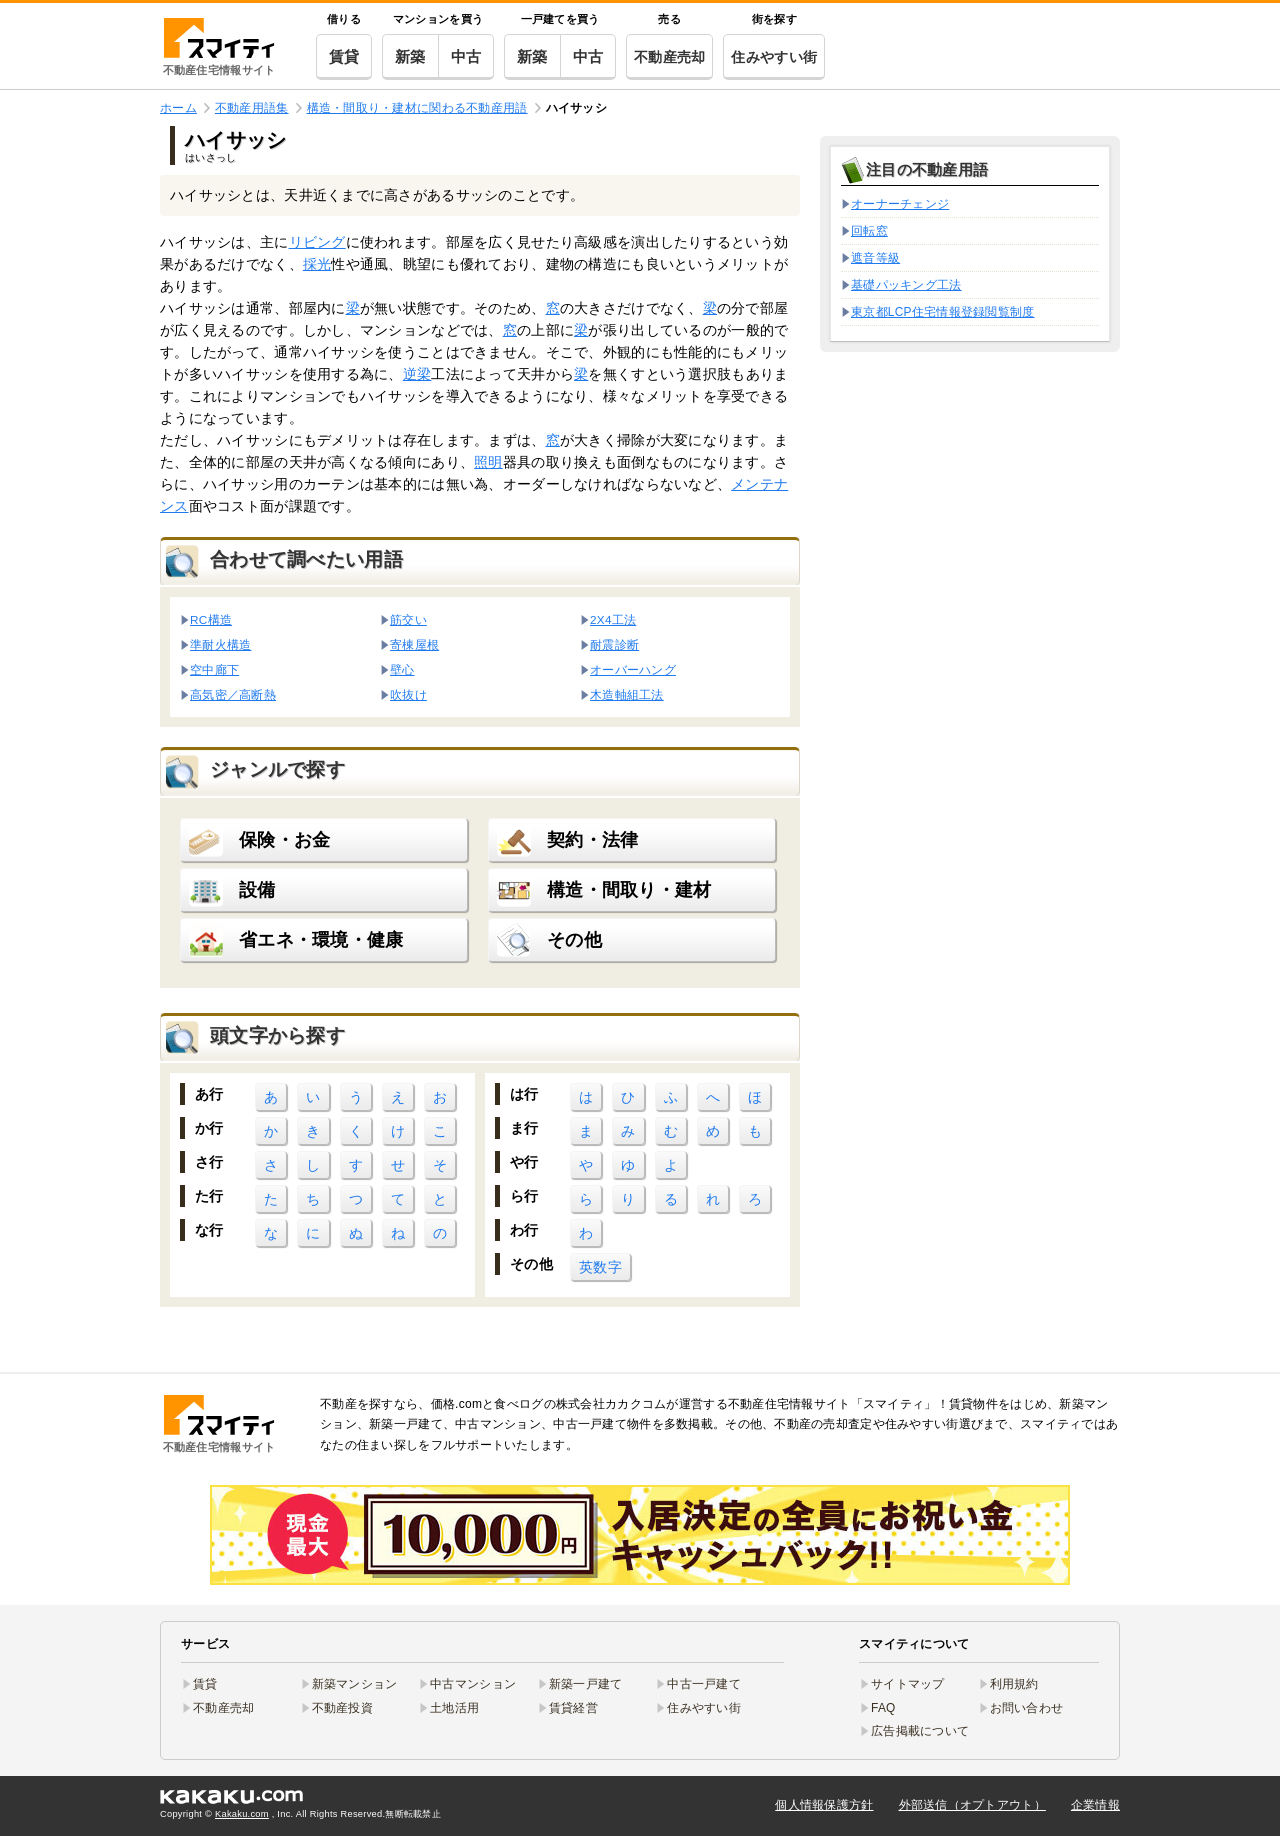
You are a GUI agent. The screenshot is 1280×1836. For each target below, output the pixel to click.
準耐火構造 (220, 644)
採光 (317, 264)
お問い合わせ (1027, 1708)
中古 (466, 56)
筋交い (408, 619)
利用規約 (1014, 1684)
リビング (317, 242)
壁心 (402, 669)
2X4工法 (613, 619)
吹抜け (408, 694)
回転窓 (869, 231)
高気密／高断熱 (233, 694)
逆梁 (417, 374)
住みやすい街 (774, 57)
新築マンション (355, 1684)
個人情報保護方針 (824, 1805)
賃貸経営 (573, 1708)
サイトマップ (908, 1684)
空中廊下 (214, 669)
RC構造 (211, 619)
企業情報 (1095, 1805)
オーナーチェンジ (900, 204)
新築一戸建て (586, 1684)
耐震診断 (614, 644)
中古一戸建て (704, 1684)
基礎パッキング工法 (906, 285)
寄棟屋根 (414, 644)
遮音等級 (875, 258)
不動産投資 (342, 1708)
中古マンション (473, 1684)
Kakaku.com (242, 1814)
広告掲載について (920, 1731)
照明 (488, 462)
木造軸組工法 (627, 694)
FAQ (883, 1708)
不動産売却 (669, 57)
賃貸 (344, 56)
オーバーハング (633, 669)
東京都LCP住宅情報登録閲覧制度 (943, 312)
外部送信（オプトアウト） (972, 1805)
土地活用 (454, 1708)
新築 (410, 56)
